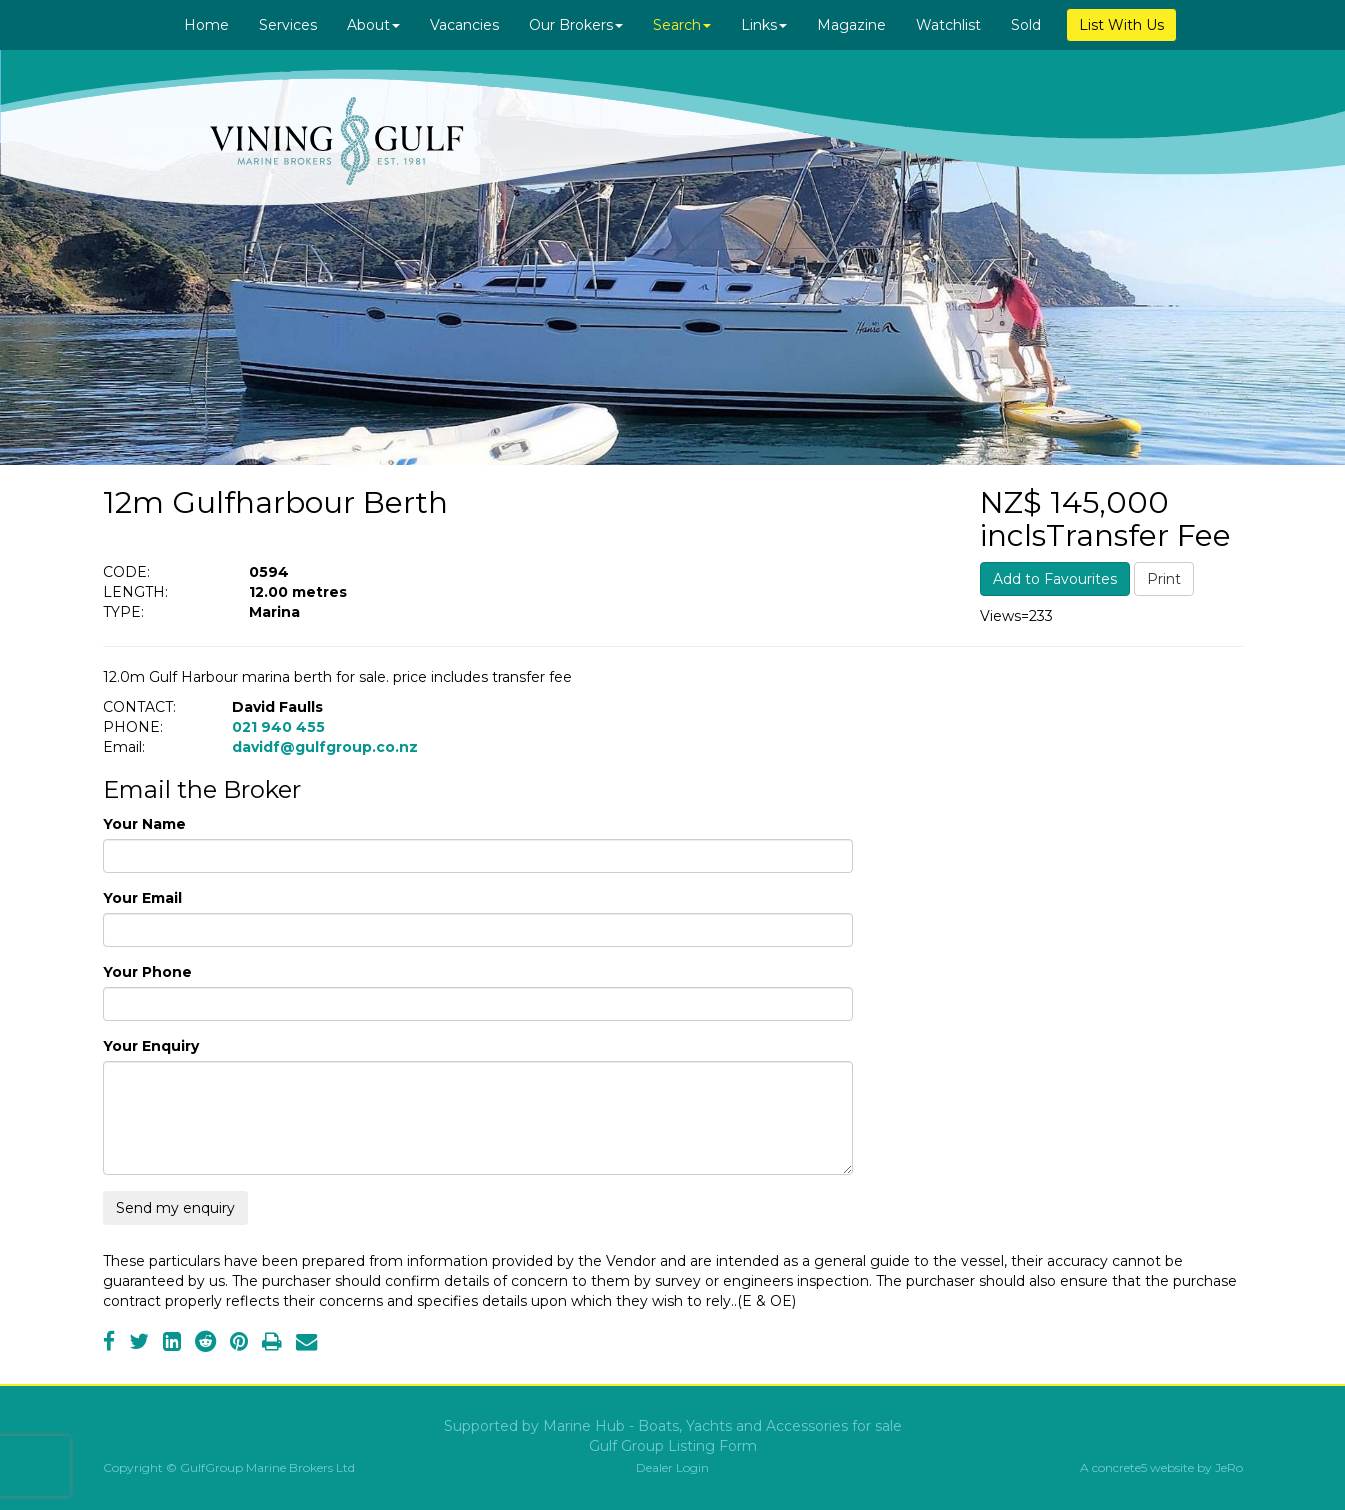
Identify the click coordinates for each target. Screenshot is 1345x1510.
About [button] (373, 25)
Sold (1026, 25)
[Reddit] (205, 1344)
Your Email (142, 898)
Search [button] (682, 25)
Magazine (851, 25)
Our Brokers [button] (576, 25)
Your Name (144, 824)
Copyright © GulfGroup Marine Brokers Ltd (229, 1467)
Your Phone (147, 972)
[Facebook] (109, 1344)
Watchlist (948, 25)
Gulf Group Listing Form (673, 1446)
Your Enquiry (151, 1046)
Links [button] (764, 25)
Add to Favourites (1055, 579)
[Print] (272, 1344)
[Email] (306, 1344)
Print (1164, 579)
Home (206, 25)
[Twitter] (139, 1344)
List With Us (1121, 25)
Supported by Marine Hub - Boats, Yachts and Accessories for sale (673, 1426)
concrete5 (1119, 1467)
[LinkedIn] (172, 1344)
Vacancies (464, 25)
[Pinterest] (239, 1344)
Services (288, 25)
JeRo (1229, 1467)
